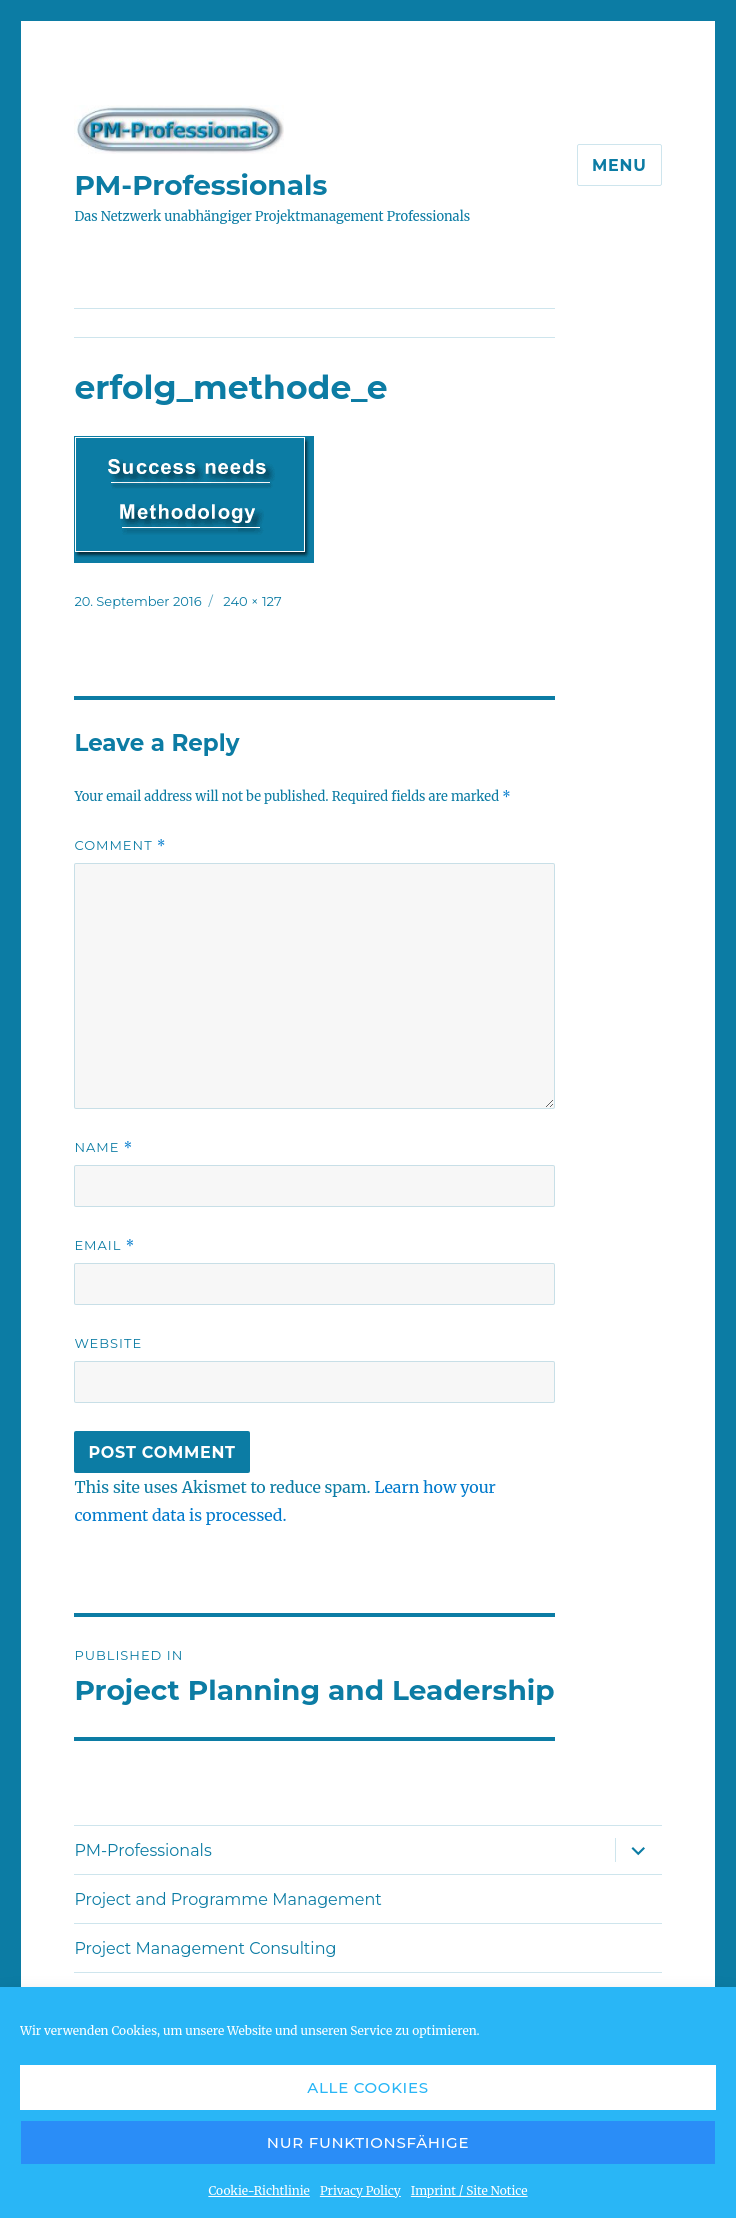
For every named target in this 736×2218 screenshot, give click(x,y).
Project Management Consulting (205, 1948)
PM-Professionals (200, 185)
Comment (120, 845)
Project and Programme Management (227, 1899)
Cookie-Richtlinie (258, 2190)
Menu (619, 165)
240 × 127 (252, 601)
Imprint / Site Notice (469, 2190)
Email (104, 1245)
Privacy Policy (360, 2190)
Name (103, 1147)
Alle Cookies (368, 2087)
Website (108, 1343)
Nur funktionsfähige (368, 2142)
